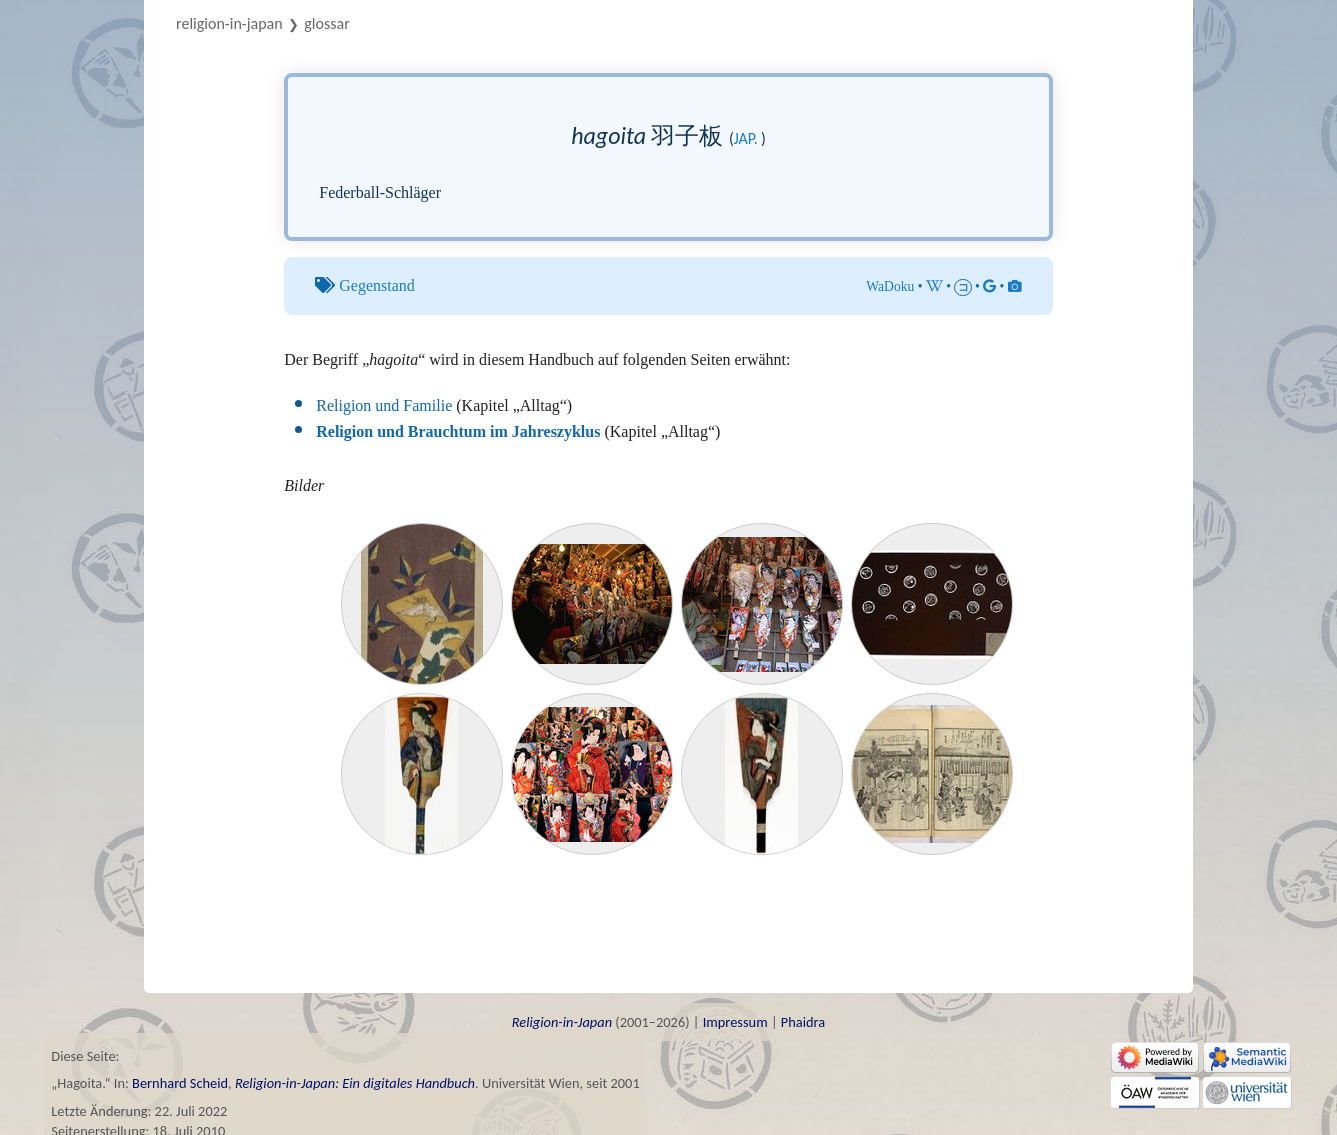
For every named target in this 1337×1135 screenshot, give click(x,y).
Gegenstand (377, 285)
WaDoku (890, 286)
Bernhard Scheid (180, 1083)
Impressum (735, 1022)
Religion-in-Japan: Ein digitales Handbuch (355, 1083)
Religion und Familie (384, 405)
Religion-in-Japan (229, 23)
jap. (746, 138)
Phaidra (803, 1022)
